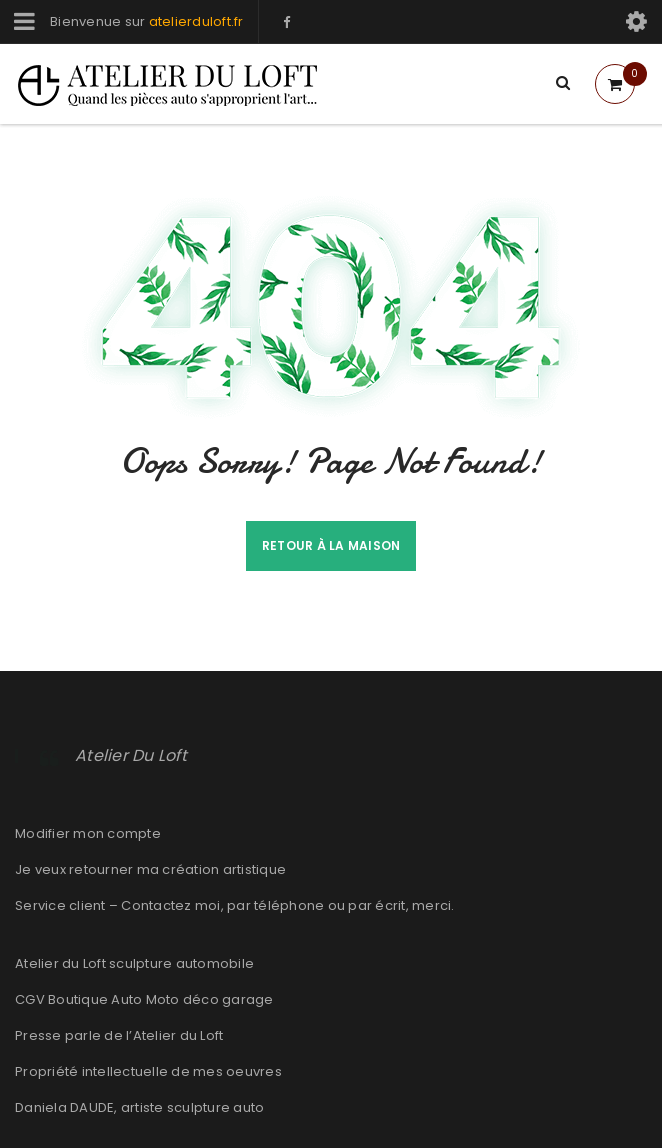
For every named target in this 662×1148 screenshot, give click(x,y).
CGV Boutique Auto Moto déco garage (144, 999)
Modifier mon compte (88, 833)
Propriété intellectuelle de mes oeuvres (148, 1071)
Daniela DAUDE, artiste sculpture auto (139, 1107)
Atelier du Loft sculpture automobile (134, 963)
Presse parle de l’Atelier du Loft (119, 1035)
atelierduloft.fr (196, 21)
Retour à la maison (331, 545)
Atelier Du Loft (131, 755)
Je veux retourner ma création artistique (150, 869)
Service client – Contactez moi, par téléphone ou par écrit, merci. (235, 905)
